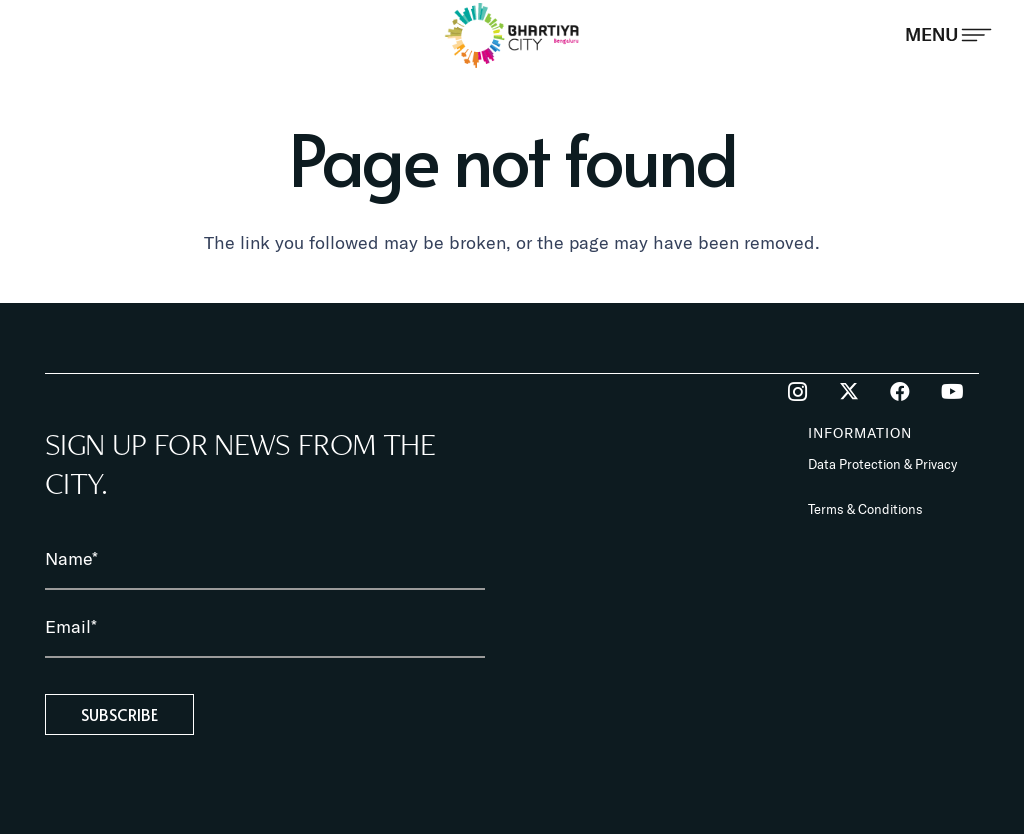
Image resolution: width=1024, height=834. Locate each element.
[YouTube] (952, 392)
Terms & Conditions (865, 509)
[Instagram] (797, 392)
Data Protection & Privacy (882, 464)
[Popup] (948, 35)
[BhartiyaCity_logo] (512, 35)
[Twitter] (849, 392)
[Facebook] (900, 392)
